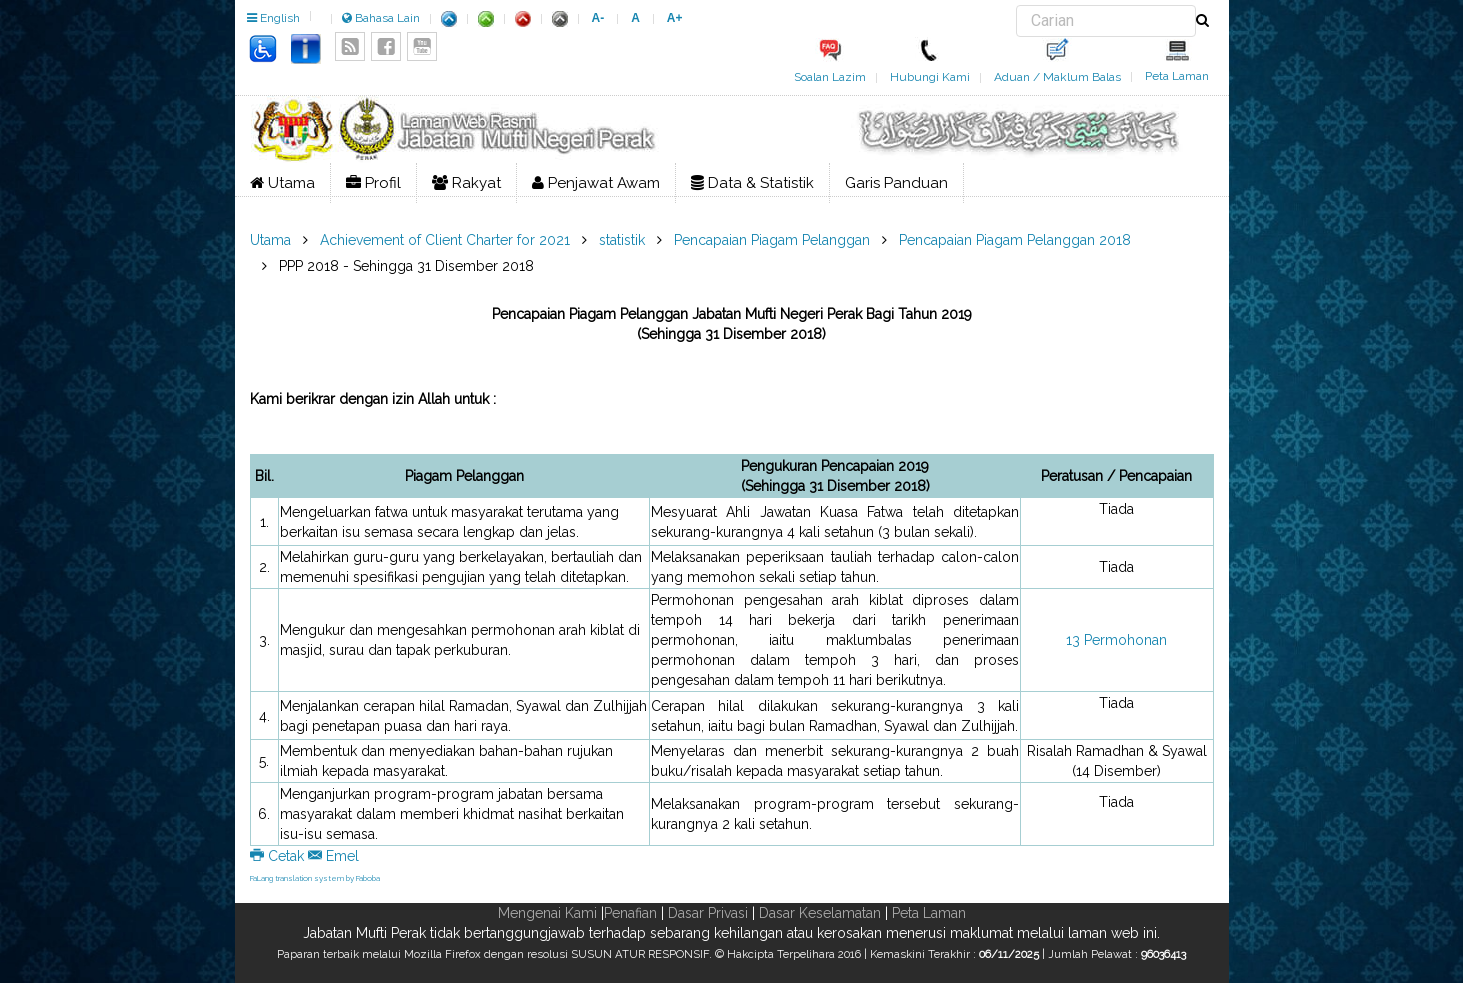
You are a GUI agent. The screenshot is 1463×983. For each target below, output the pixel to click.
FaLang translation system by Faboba (315, 878)
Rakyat (466, 183)
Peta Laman (1177, 76)
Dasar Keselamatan (820, 913)
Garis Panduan (896, 183)
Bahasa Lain (381, 18)
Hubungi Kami (930, 77)
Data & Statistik (752, 183)
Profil (373, 183)
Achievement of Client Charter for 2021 (445, 240)
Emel (333, 856)
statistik (622, 240)
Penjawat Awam (596, 183)
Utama (282, 183)
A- (598, 18)
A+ (675, 18)
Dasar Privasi (708, 913)
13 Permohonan (1116, 640)
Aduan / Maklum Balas (1057, 77)
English (273, 18)
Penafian (630, 913)
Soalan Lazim (830, 77)
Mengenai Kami (547, 913)
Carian (1016, 5)
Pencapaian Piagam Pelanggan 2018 (1015, 240)
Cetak (279, 856)
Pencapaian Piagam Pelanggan (772, 240)
